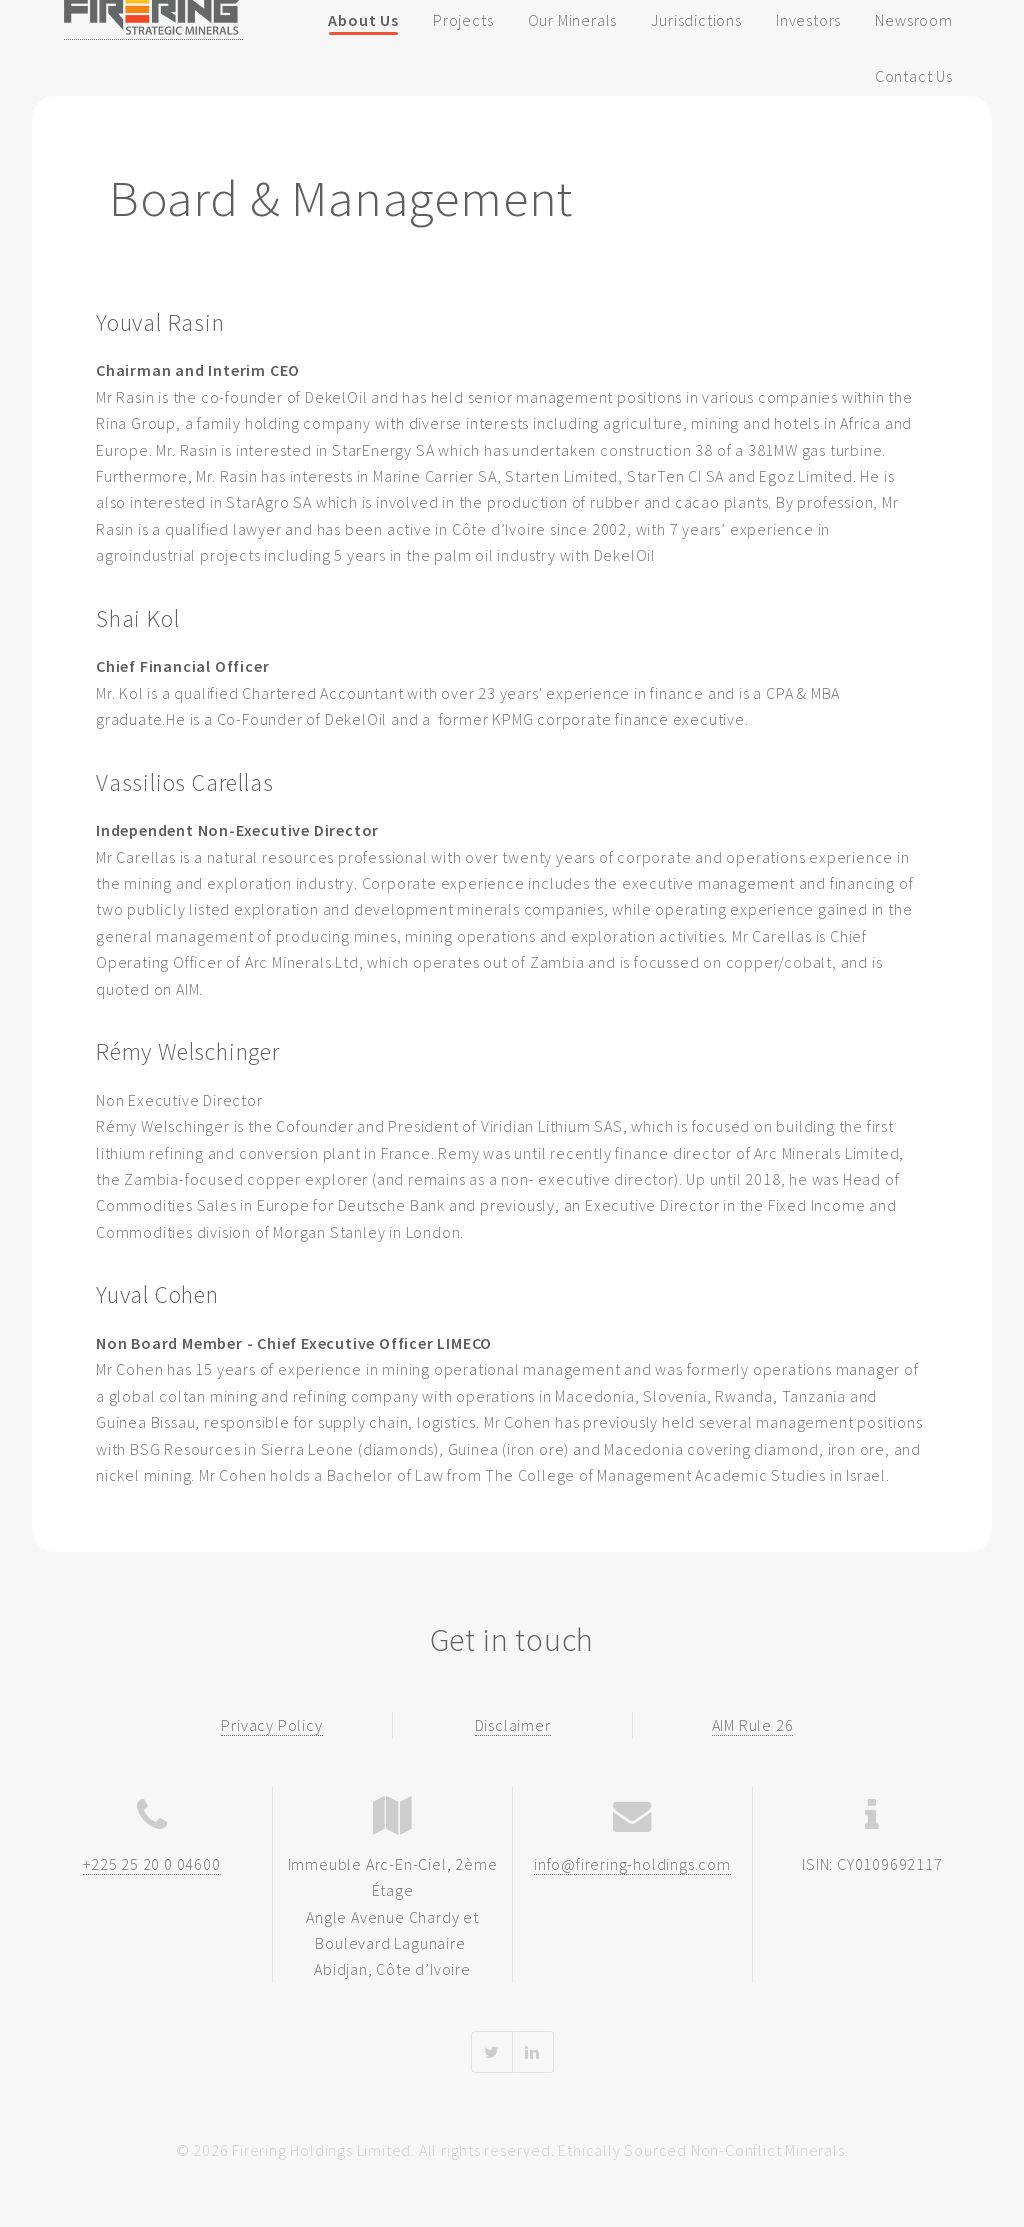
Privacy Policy (271, 1725)
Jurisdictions (696, 20)
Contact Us (914, 76)
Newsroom (913, 20)
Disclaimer (513, 1725)
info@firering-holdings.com (632, 1864)
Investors (808, 20)
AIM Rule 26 (753, 1725)
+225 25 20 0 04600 (151, 1864)
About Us (363, 20)
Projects (463, 20)
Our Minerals (573, 20)
